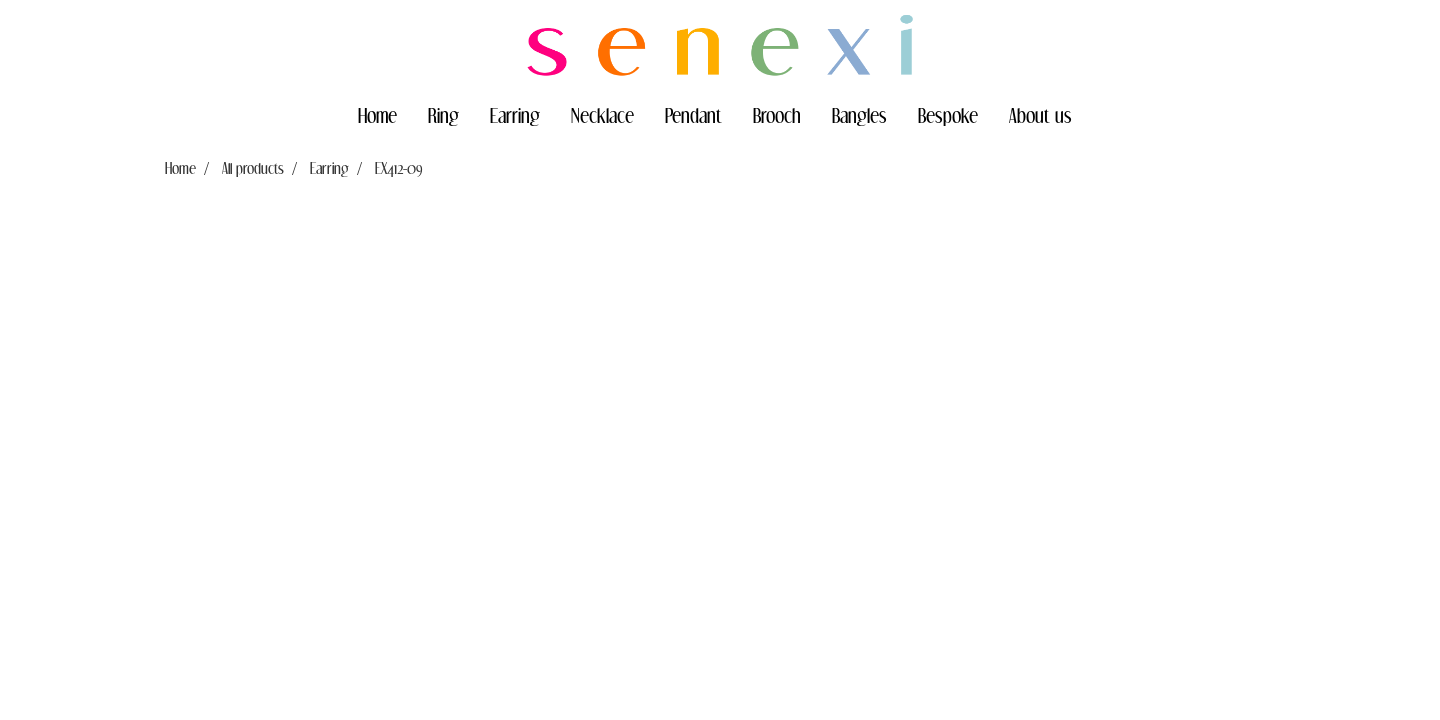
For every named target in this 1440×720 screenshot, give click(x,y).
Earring (515, 115)
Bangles (859, 115)
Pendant (693, 115)
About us (1040, 115)
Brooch (777, 115)
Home (377, 115)
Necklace (602, 115)
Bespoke (948, 115)
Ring (443, 115)
